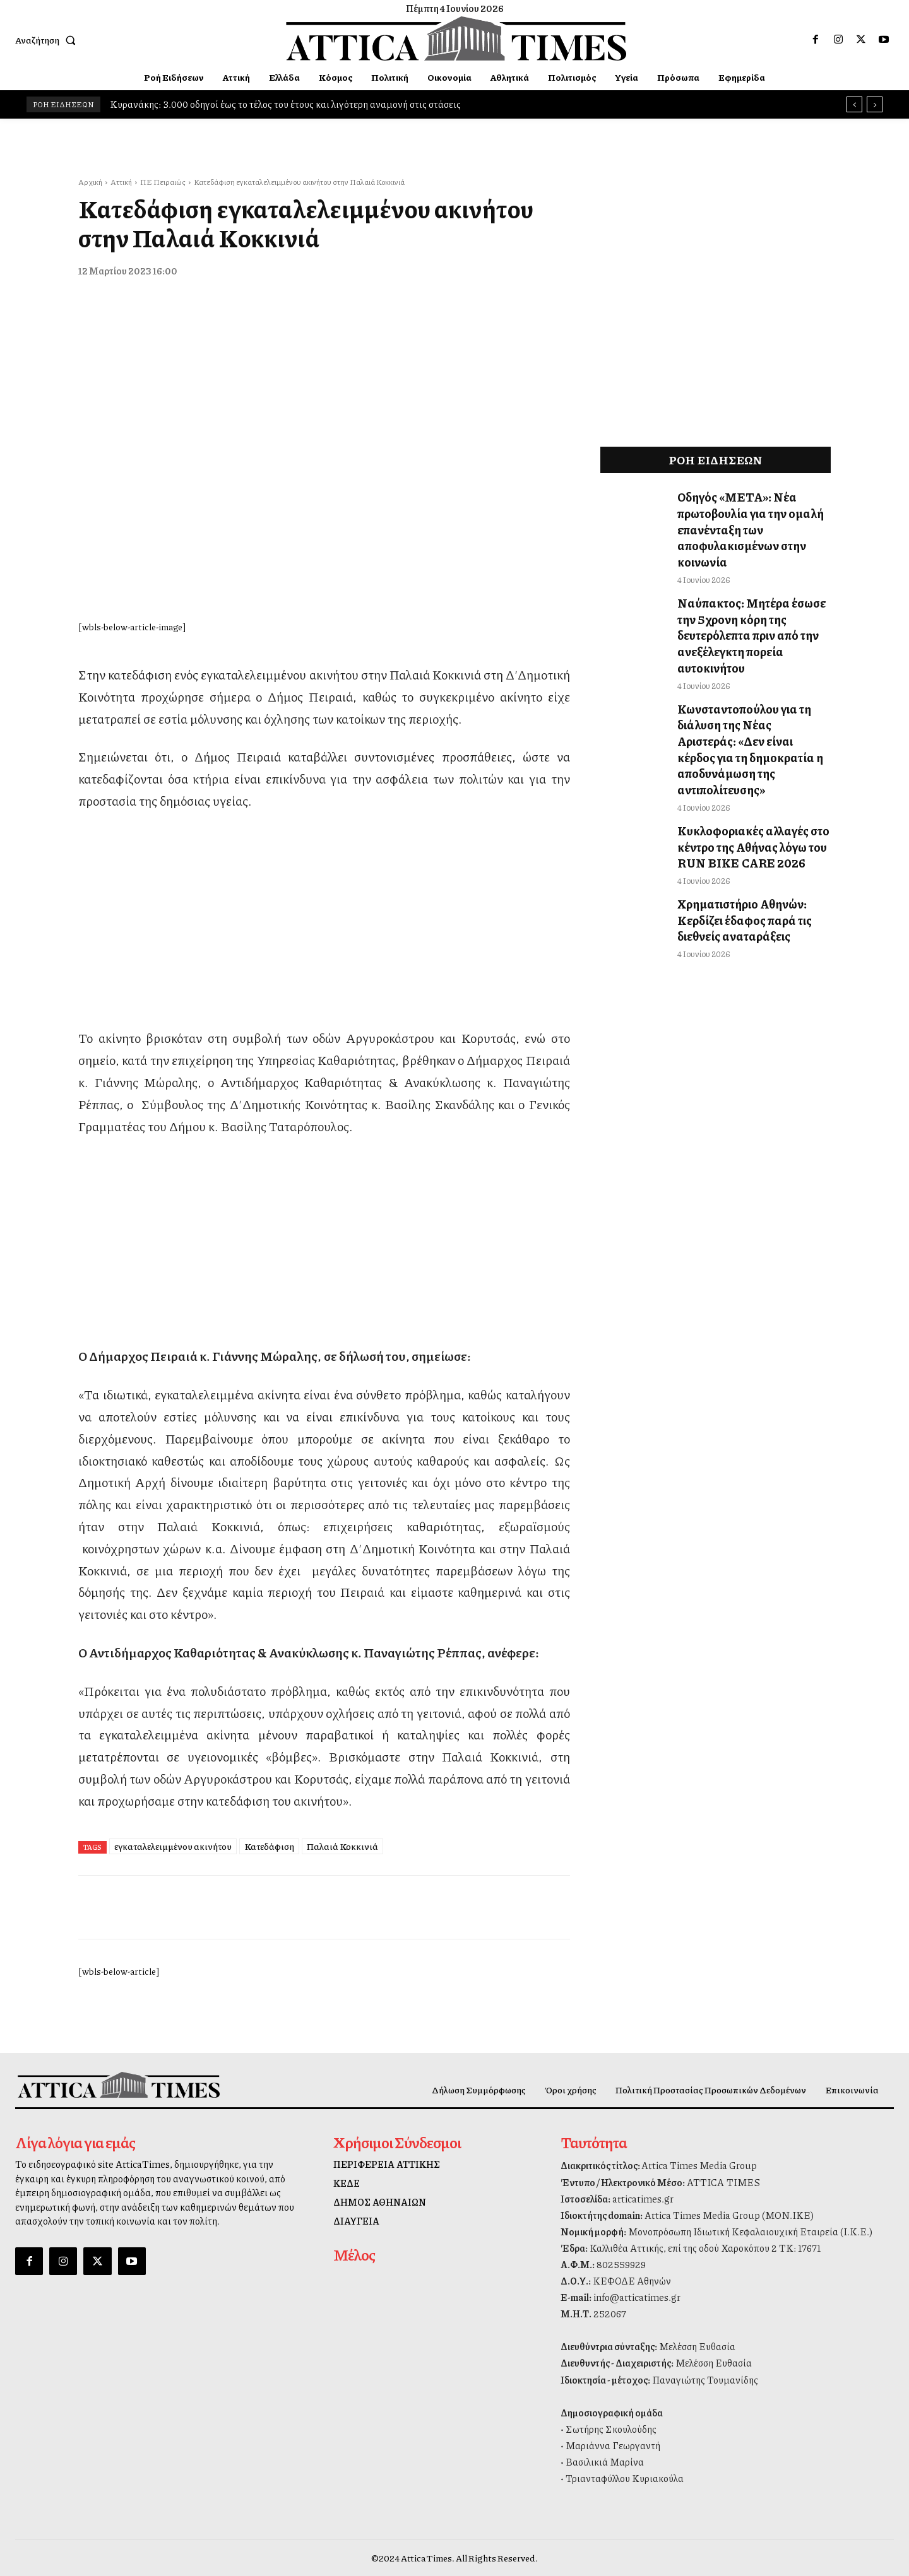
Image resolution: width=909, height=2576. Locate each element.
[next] (874, 104)
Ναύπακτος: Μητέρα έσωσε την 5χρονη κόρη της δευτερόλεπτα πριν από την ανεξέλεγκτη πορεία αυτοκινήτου (750, 612)
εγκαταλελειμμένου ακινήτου (173, 1846)
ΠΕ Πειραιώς (163, 182)
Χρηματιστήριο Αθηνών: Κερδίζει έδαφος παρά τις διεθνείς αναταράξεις (737, 849)
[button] (48, 39)
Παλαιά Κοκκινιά (342, 1846)
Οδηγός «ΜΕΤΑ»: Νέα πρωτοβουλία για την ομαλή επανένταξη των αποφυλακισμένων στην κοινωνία (741, 524)
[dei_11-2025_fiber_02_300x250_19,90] (324, 994)
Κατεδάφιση (269, 1846)
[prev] (854, 104)
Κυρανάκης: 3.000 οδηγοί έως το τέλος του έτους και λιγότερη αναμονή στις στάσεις (285, 104)
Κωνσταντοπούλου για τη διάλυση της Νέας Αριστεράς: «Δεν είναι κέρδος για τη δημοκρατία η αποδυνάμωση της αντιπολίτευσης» (752, 701)
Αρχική (90, 182)
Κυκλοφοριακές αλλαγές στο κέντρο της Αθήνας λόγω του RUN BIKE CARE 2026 (744, 782)
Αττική (121, 182)
